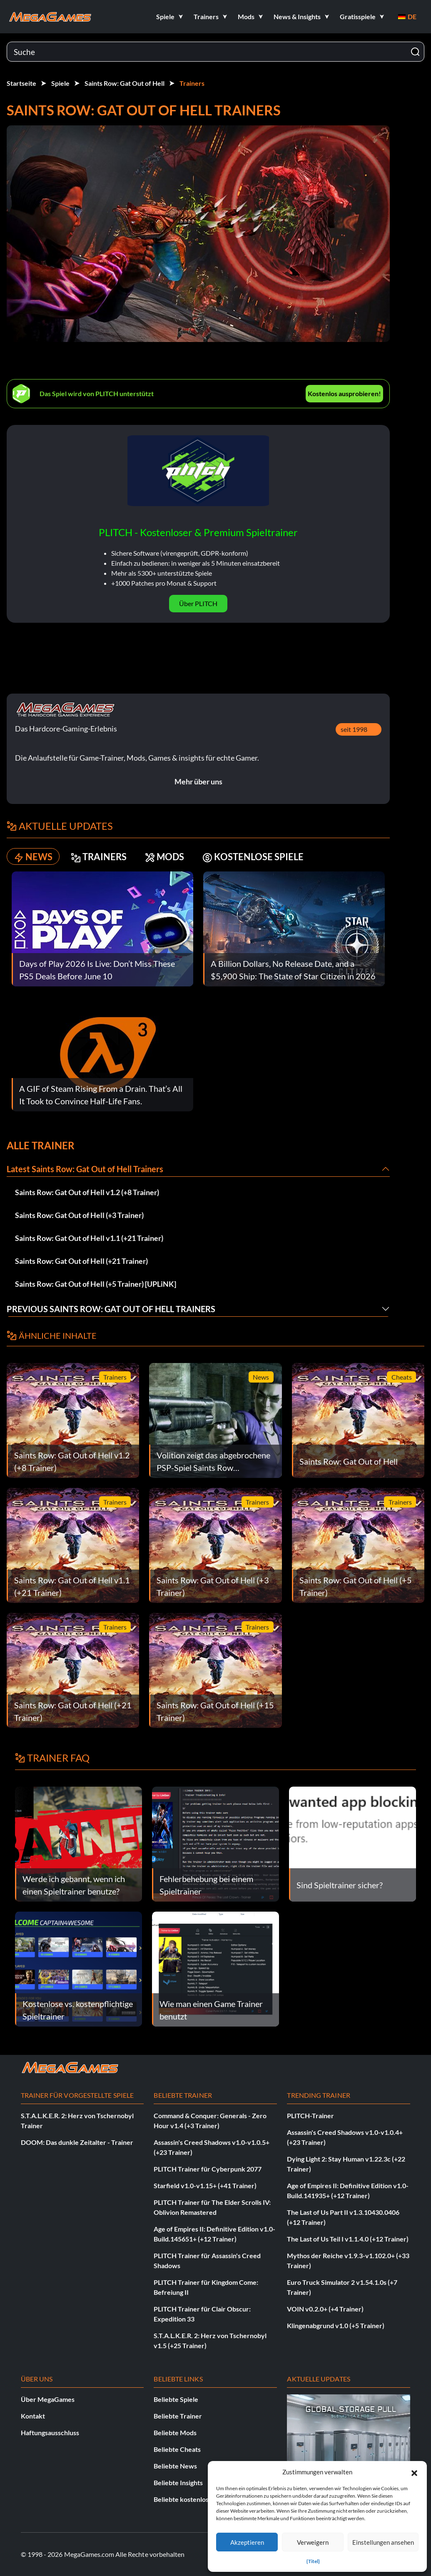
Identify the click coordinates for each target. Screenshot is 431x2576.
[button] (414, 2472)
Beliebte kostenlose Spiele (193, 2499)
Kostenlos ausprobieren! (344, 393)
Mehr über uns (198, 781)
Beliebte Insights (178, 2482)
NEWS (33, 857)
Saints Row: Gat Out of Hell (124, 83)
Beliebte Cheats (177, 2449)
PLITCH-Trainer (310, 2115)
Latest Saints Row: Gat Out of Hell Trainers (85, 1169)
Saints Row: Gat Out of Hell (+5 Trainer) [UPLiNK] (95, 1283)
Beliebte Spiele (176, 2399)
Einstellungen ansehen (383, 2542)
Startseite (21, 83)
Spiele (60, 83)
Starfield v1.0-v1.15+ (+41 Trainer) (205, 2185)
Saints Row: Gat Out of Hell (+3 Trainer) (79, 1215)
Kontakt (33, 2416)
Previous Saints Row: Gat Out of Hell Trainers (111, 1309)
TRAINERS (99, 857)
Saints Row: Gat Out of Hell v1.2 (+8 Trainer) (87, 1192)
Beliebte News (175, 2466)
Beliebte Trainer (178, 2416)
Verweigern (313, 2542)
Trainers (191, 83)
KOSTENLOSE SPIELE (253, 857)
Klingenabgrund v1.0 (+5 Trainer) (335, 2325)
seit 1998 (354, 729)
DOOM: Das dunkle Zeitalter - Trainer (77, 2142)
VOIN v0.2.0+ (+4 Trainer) (325, 2309)
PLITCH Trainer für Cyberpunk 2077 (208, 2169)
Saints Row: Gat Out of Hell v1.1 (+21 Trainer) (89, 1238)
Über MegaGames (48, 2399)
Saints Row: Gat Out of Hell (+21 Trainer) (81, 1261)
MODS (164, 857)
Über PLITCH (198, 603)
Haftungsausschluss (50, 2432)
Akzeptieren (247, 2542)
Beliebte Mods (175, 2432)
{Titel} (313, 2561)
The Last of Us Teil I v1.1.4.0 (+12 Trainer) (348, 2239)
